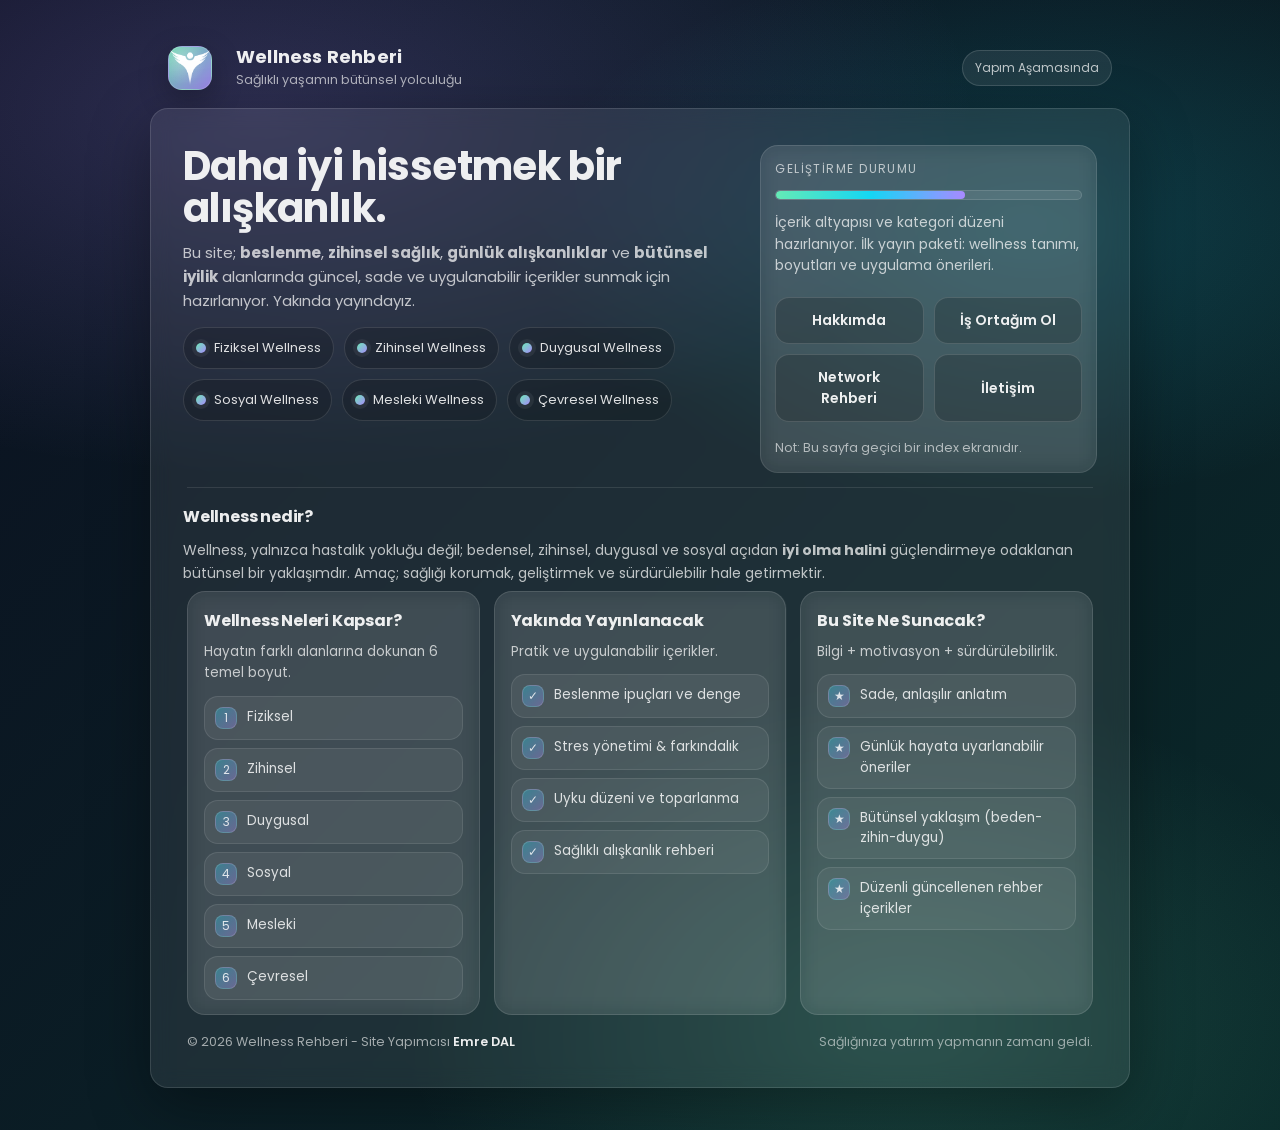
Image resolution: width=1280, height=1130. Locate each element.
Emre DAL (484, 1041)
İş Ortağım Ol (1008, 320)
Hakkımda (849, 320)
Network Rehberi (849, 387)
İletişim (1008, 388)
